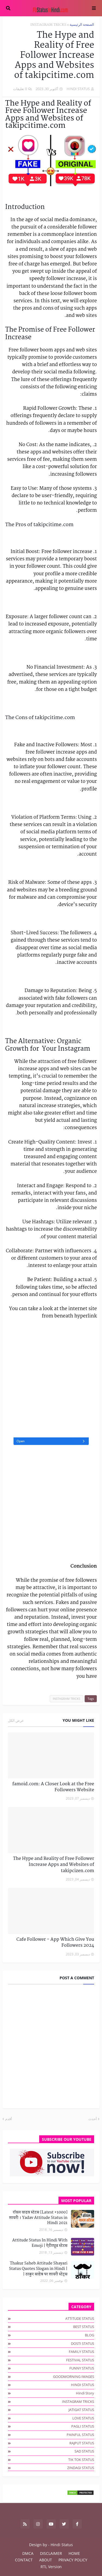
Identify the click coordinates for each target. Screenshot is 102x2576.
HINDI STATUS (82, 2384)
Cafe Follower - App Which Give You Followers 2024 (55, 1943)
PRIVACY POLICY (72, 2559)
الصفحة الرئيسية (82, 25)
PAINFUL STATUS (80, 2434)
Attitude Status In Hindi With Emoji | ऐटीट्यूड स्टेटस (39, 2243)
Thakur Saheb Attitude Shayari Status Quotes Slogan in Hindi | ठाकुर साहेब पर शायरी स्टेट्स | (38, 2269)
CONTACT (24, 2559)
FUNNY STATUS (81, 2368)
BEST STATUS (83, 2326)
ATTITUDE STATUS (79, 2318)
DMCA (27, 2553)
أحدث (92, 2118)
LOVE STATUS (83, 2418)
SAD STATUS (84, 2451)
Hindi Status (62, 2544)
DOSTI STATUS (82, 2343)
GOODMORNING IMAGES (73, 2376)
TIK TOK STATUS (81, 2459)
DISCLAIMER (51, 2553)
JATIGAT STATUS (81, 2409)
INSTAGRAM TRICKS (48, 25)
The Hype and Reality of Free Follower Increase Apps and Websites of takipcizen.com (53, 1865)
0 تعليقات (20, 88)
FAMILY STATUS (81, 2351)
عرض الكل (16, 1720)
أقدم (8, 2118)
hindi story (85, 2393)
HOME (74, 2553)
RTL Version (51, 2566)
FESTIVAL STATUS (80, 2360)
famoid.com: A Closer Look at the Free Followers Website (53, 1787)
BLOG (89, 2335)
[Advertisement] (51, 1377)
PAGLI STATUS (82, 2426)
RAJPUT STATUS (81, 2443)
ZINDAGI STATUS (80, 2467)
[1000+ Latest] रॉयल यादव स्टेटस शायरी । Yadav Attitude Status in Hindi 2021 (38, 2218)
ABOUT (45, 2559)
